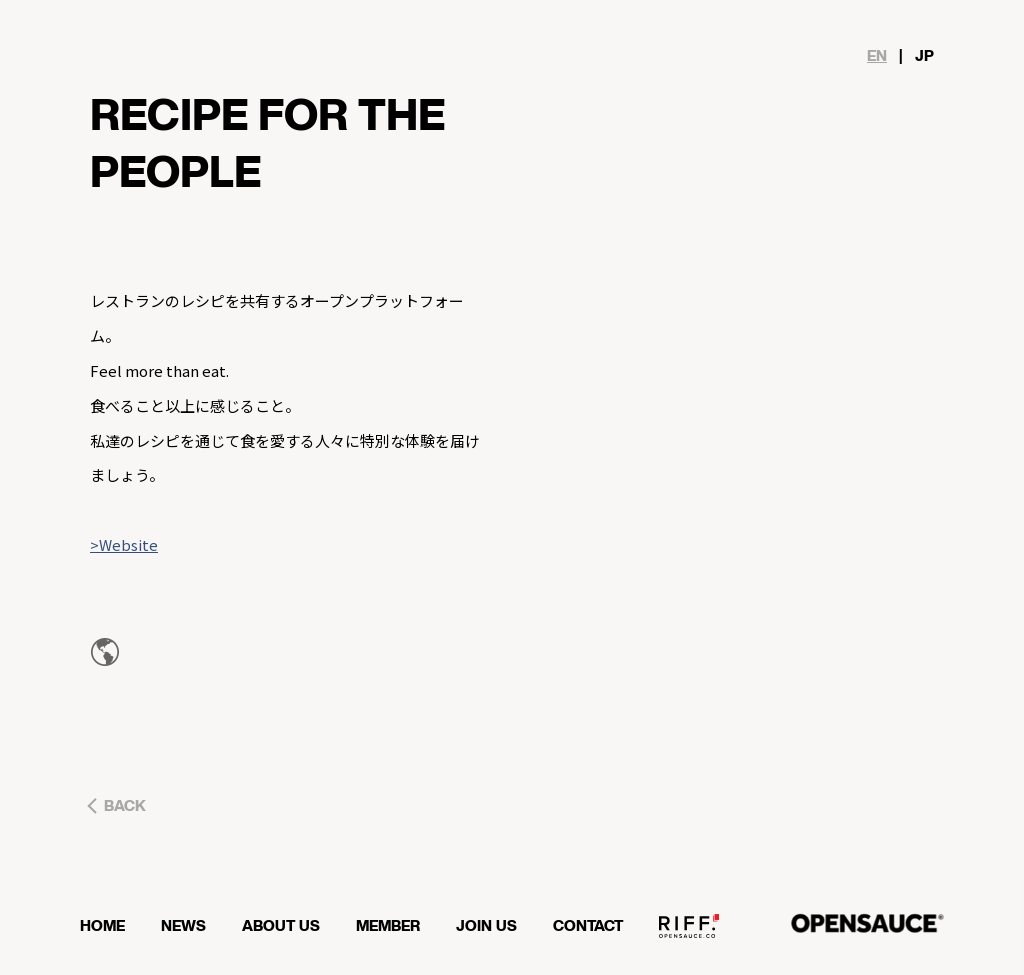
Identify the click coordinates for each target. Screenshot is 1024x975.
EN (877, 56)
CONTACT (598, 924)
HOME (112, 924)
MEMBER (398, 924)
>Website (124, 544)
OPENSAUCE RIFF (699, 932)
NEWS (193, 924)
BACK (125, 806)
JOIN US (496, 924)
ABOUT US (291, 924)
